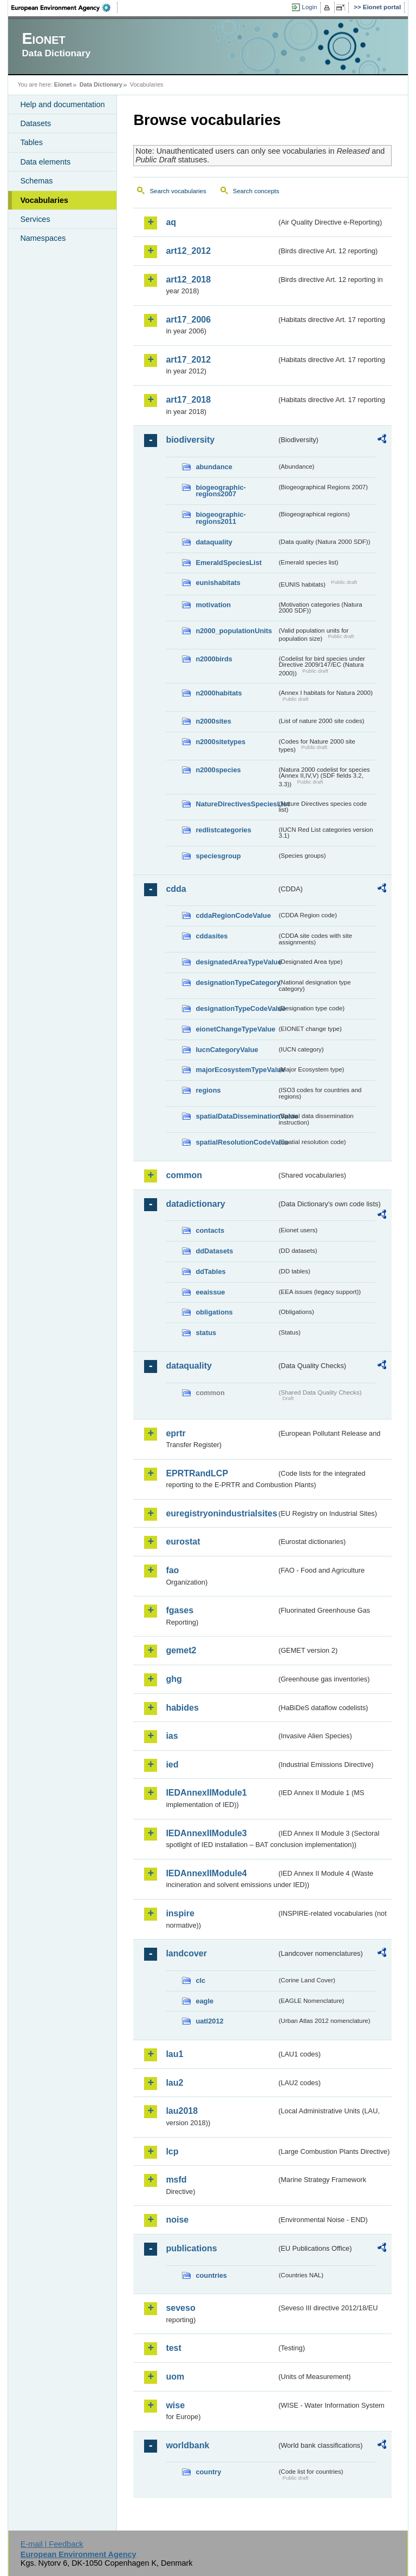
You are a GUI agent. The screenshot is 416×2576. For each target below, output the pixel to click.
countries (211, 2275)
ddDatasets (214, 1251)
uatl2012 (209, 2021)
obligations (214, 1312)
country (208, 2472)
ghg (173, 1679)
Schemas (36, 180)
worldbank (187, 2445)
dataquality (214, 542)
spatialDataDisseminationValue (236, 1116)
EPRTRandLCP (197, 1473)
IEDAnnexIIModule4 (206, 1873)
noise (177, 2219)
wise (175, 2405)
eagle (204, 2001)
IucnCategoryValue (227, 1050)
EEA (64, 7)
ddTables (210, 1271)
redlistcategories (223, 830)
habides (182, 1707)
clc (200, 1980)
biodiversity (190, 439)
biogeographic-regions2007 (220, 490)
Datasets (35, 123)
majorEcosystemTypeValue (236, 1070)
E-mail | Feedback (52, 2544)
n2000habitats (219, 693)
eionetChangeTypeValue (235, 1029)
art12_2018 (188, 279)
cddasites (211, 936)
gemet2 (181, 1650)
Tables (31, 142)
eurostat (183, 1541)
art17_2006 (188, 319)
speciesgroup (218, 856)
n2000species (218, 770)
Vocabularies (44, 200)
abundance (214, 467)
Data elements (45, 161)
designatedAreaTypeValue (236, 962)
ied (172, 1764)
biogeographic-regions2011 (220, 517)
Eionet (63, 84)
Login (309, 7)
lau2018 (182, 2110)
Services (35, 219)
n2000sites (213, 721)
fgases (179, 1610)
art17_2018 (188, 399)
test (173, 2347)
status (206, 1333)
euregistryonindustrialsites (221, 1513)
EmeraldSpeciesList (229, 562)
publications (191, 2248)
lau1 (174, 2054)
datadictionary (195, 1203)
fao (172, 1570)
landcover (186, 1953)
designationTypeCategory (236, 982)
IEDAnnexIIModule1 (206, 1792)
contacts (210, 1230)
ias (172, 1735)
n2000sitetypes (220, 742)
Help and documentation (62, 104)
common (184, 1175)
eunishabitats (218, 583)
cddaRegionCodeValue (233, 915)
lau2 (174, 2082)
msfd (176, 2179)
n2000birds (214, 659)
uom (175, 2376)
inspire (180, 1913)
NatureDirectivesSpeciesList (236, 804)
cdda (176, 888)
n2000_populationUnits (234, 631)
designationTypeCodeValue (236, 1008)
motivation (213, 605)
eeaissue (210, 1292)
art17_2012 (188, 359)
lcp (172, 2151)
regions (208, 1090)
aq (171, 222)
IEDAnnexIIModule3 (206, 1833)
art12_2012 (188, 250)
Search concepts (256, 191)
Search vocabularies (178, 191)
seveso (180, 2307)
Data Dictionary (101, 84)
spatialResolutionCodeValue (236, 1142)
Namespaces (43, 238)
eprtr (175, 1433)
